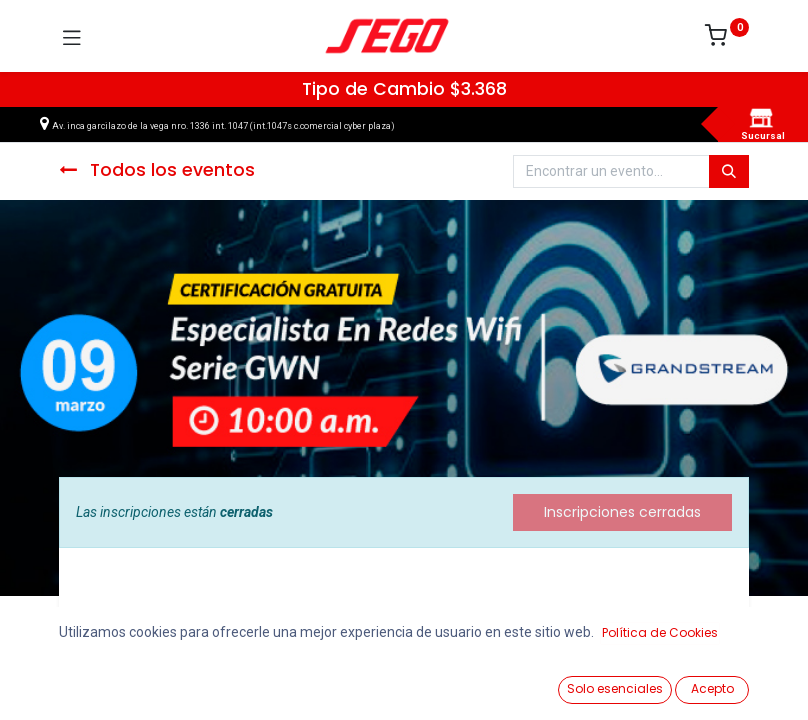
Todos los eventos (157, 170)
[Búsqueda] (729, 172)
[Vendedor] (742, 681)
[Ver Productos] (65, 682)
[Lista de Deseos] (516, 681)
